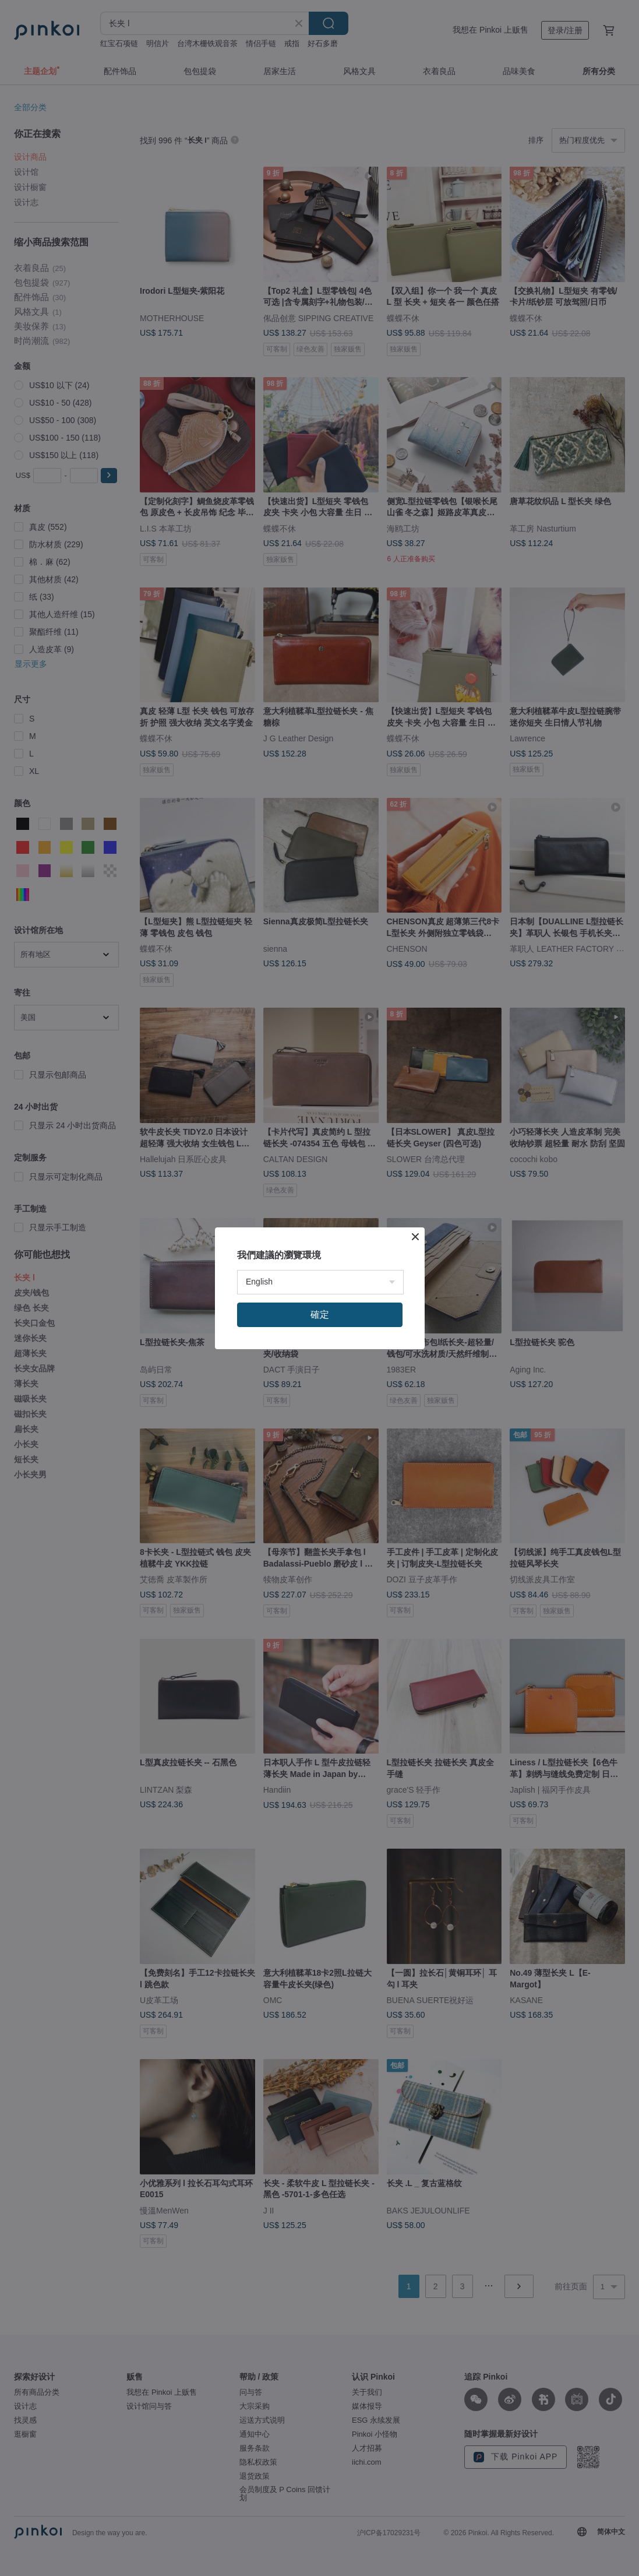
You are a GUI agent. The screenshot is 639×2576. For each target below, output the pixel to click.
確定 (319, 1314)
